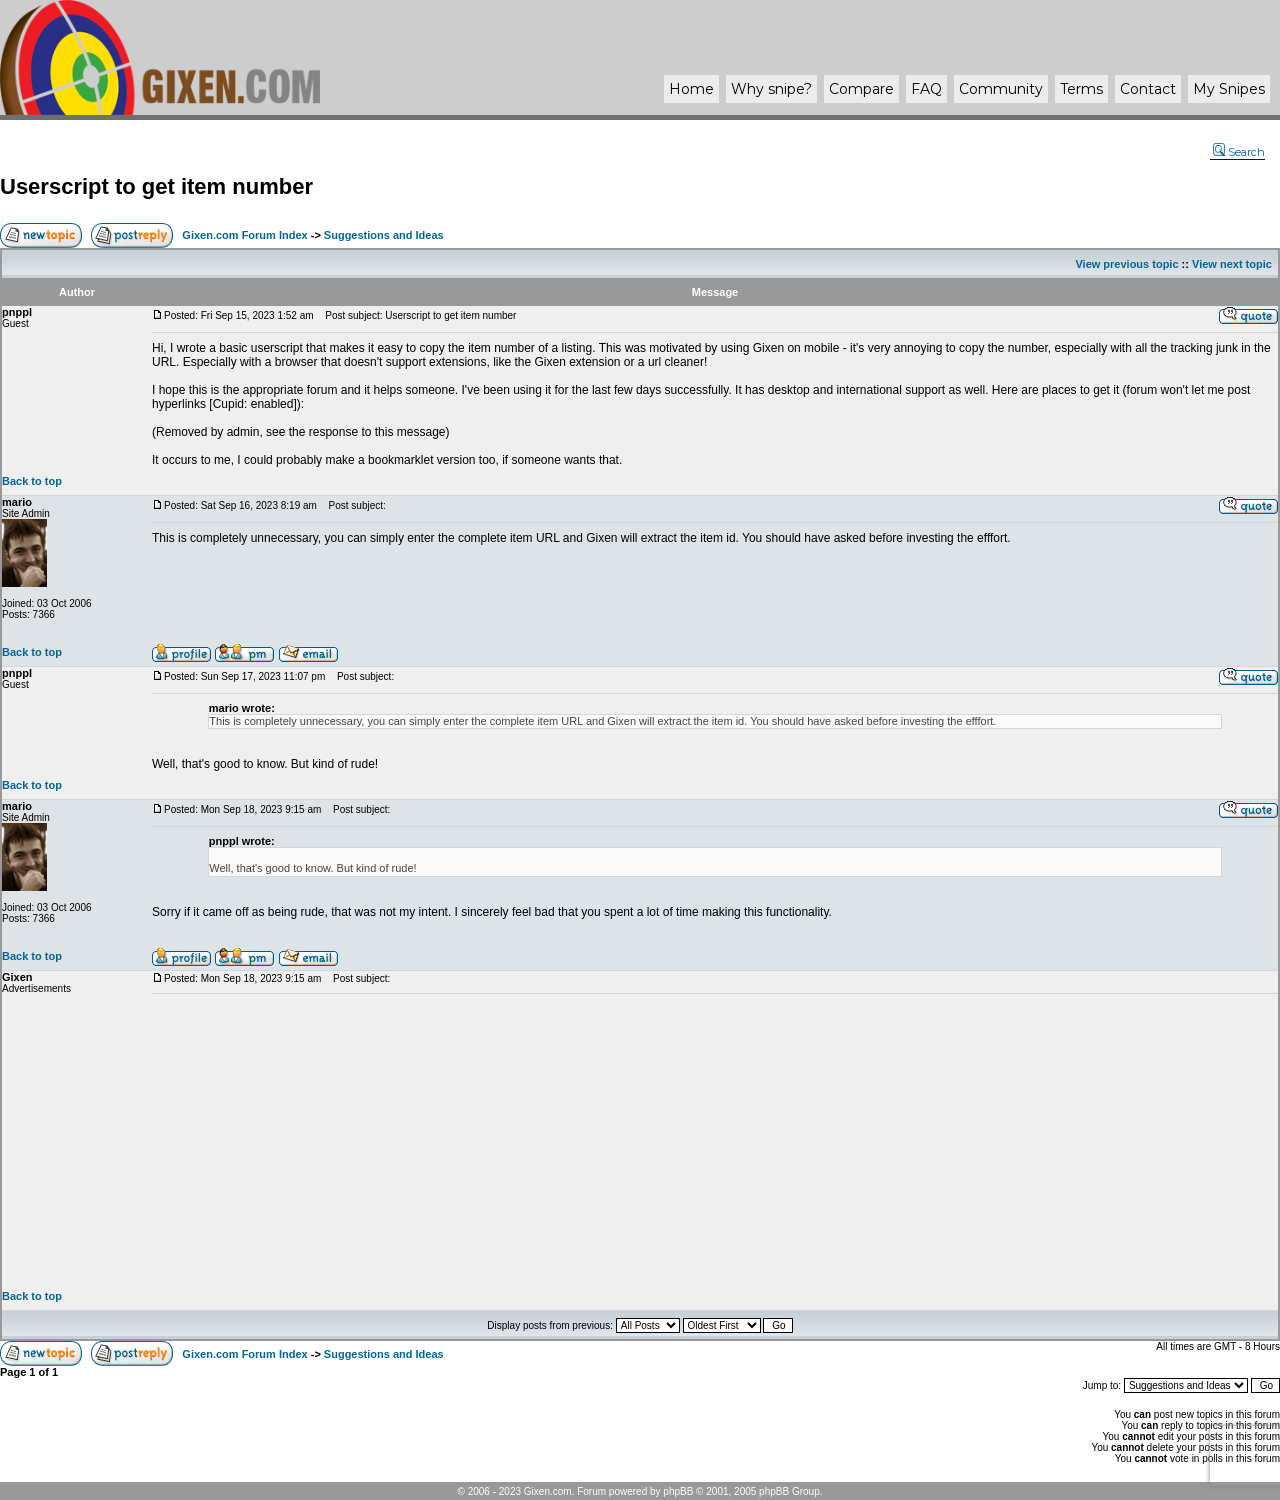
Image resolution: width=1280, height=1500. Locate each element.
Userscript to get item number (156, 186)
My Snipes (1229, 89)
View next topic (1232, 264)
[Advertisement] (715, 1142)
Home (691, 89)
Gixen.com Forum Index (244, 235)
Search (1239, 152)
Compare (861, 89)
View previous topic (1126, 264)
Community (1001, 89)
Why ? (771, 89)
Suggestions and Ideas (384, 235)
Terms (1081, 89)
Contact (1148, 89)
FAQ (926, 89)
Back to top (32, 481)
